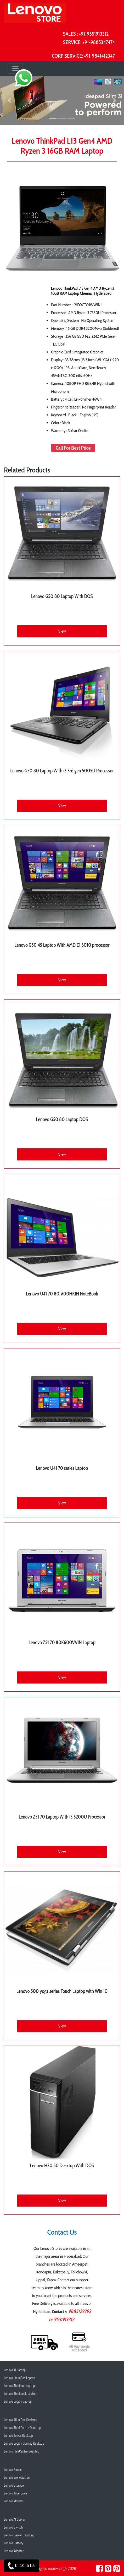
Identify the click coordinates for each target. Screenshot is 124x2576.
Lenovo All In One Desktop (20, 2420)
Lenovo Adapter (14, 2551)
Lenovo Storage (14, 2485)
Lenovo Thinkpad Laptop (19, 2386)
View (62, 631)
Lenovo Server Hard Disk (19, 2535)
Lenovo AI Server (14, 2519)
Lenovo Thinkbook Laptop (20, 2393)
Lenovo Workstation (17, 2477)
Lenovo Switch (13, 2527)
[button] (9, 100)
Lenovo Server (13, 2469)
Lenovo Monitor (14, 2501)
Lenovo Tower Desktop (18, 2435)
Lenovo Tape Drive (15, 2493)
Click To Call (22, 2566)
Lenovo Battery (13, 2543)
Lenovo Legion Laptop (18, 2401)
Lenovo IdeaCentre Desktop (21, 2451)
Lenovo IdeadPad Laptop (19, 2378)
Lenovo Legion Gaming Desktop (24, 2443)
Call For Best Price (73, 448)
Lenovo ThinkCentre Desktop (22, 2428)
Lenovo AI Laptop (15, 2370)
